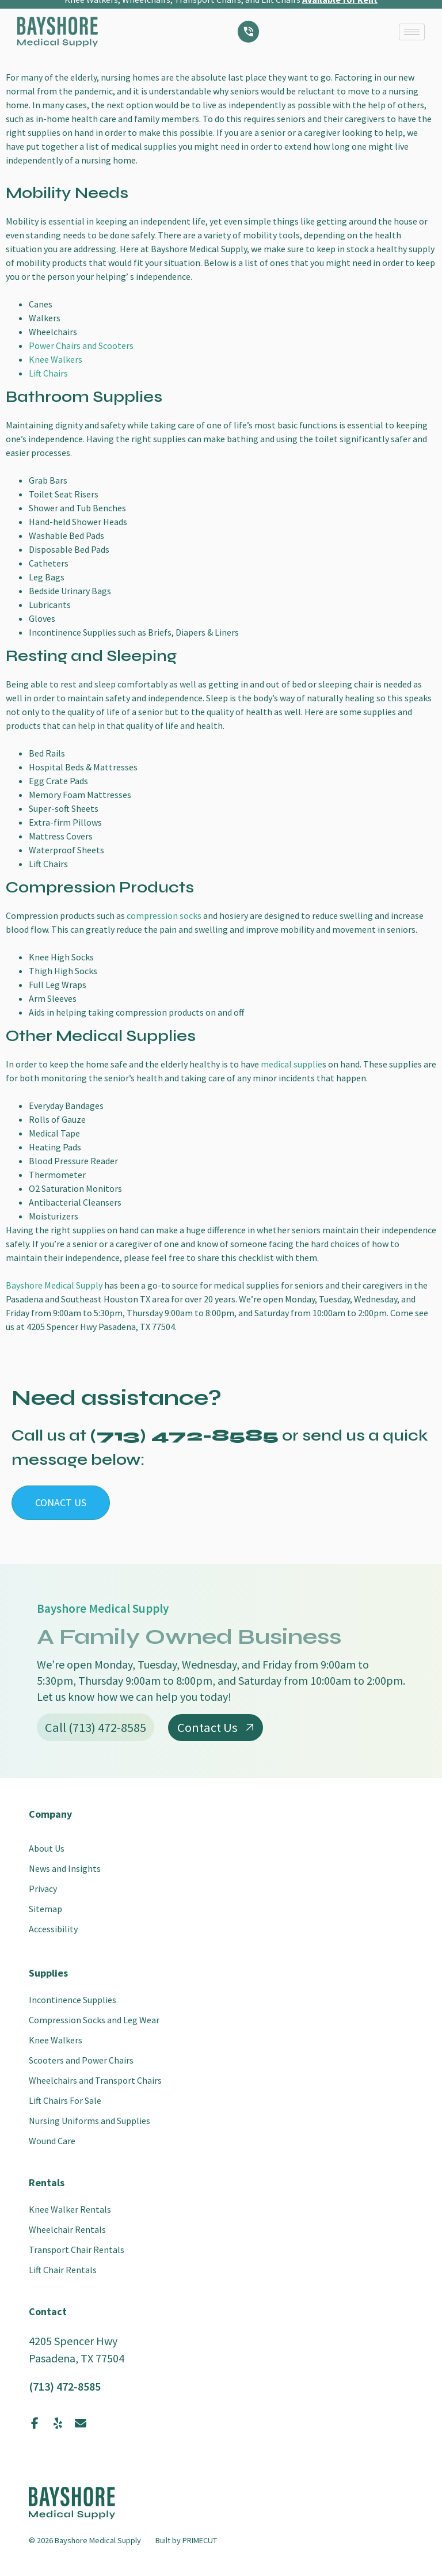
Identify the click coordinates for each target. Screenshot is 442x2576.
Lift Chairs (48, 373)
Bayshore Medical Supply (54, 1285)
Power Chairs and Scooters (81, 345)
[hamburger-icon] (412, 18)
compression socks (164, 915)
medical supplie (291, 1064)
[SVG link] (57, 18)
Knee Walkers (55, 359)
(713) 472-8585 (65, 2386)
